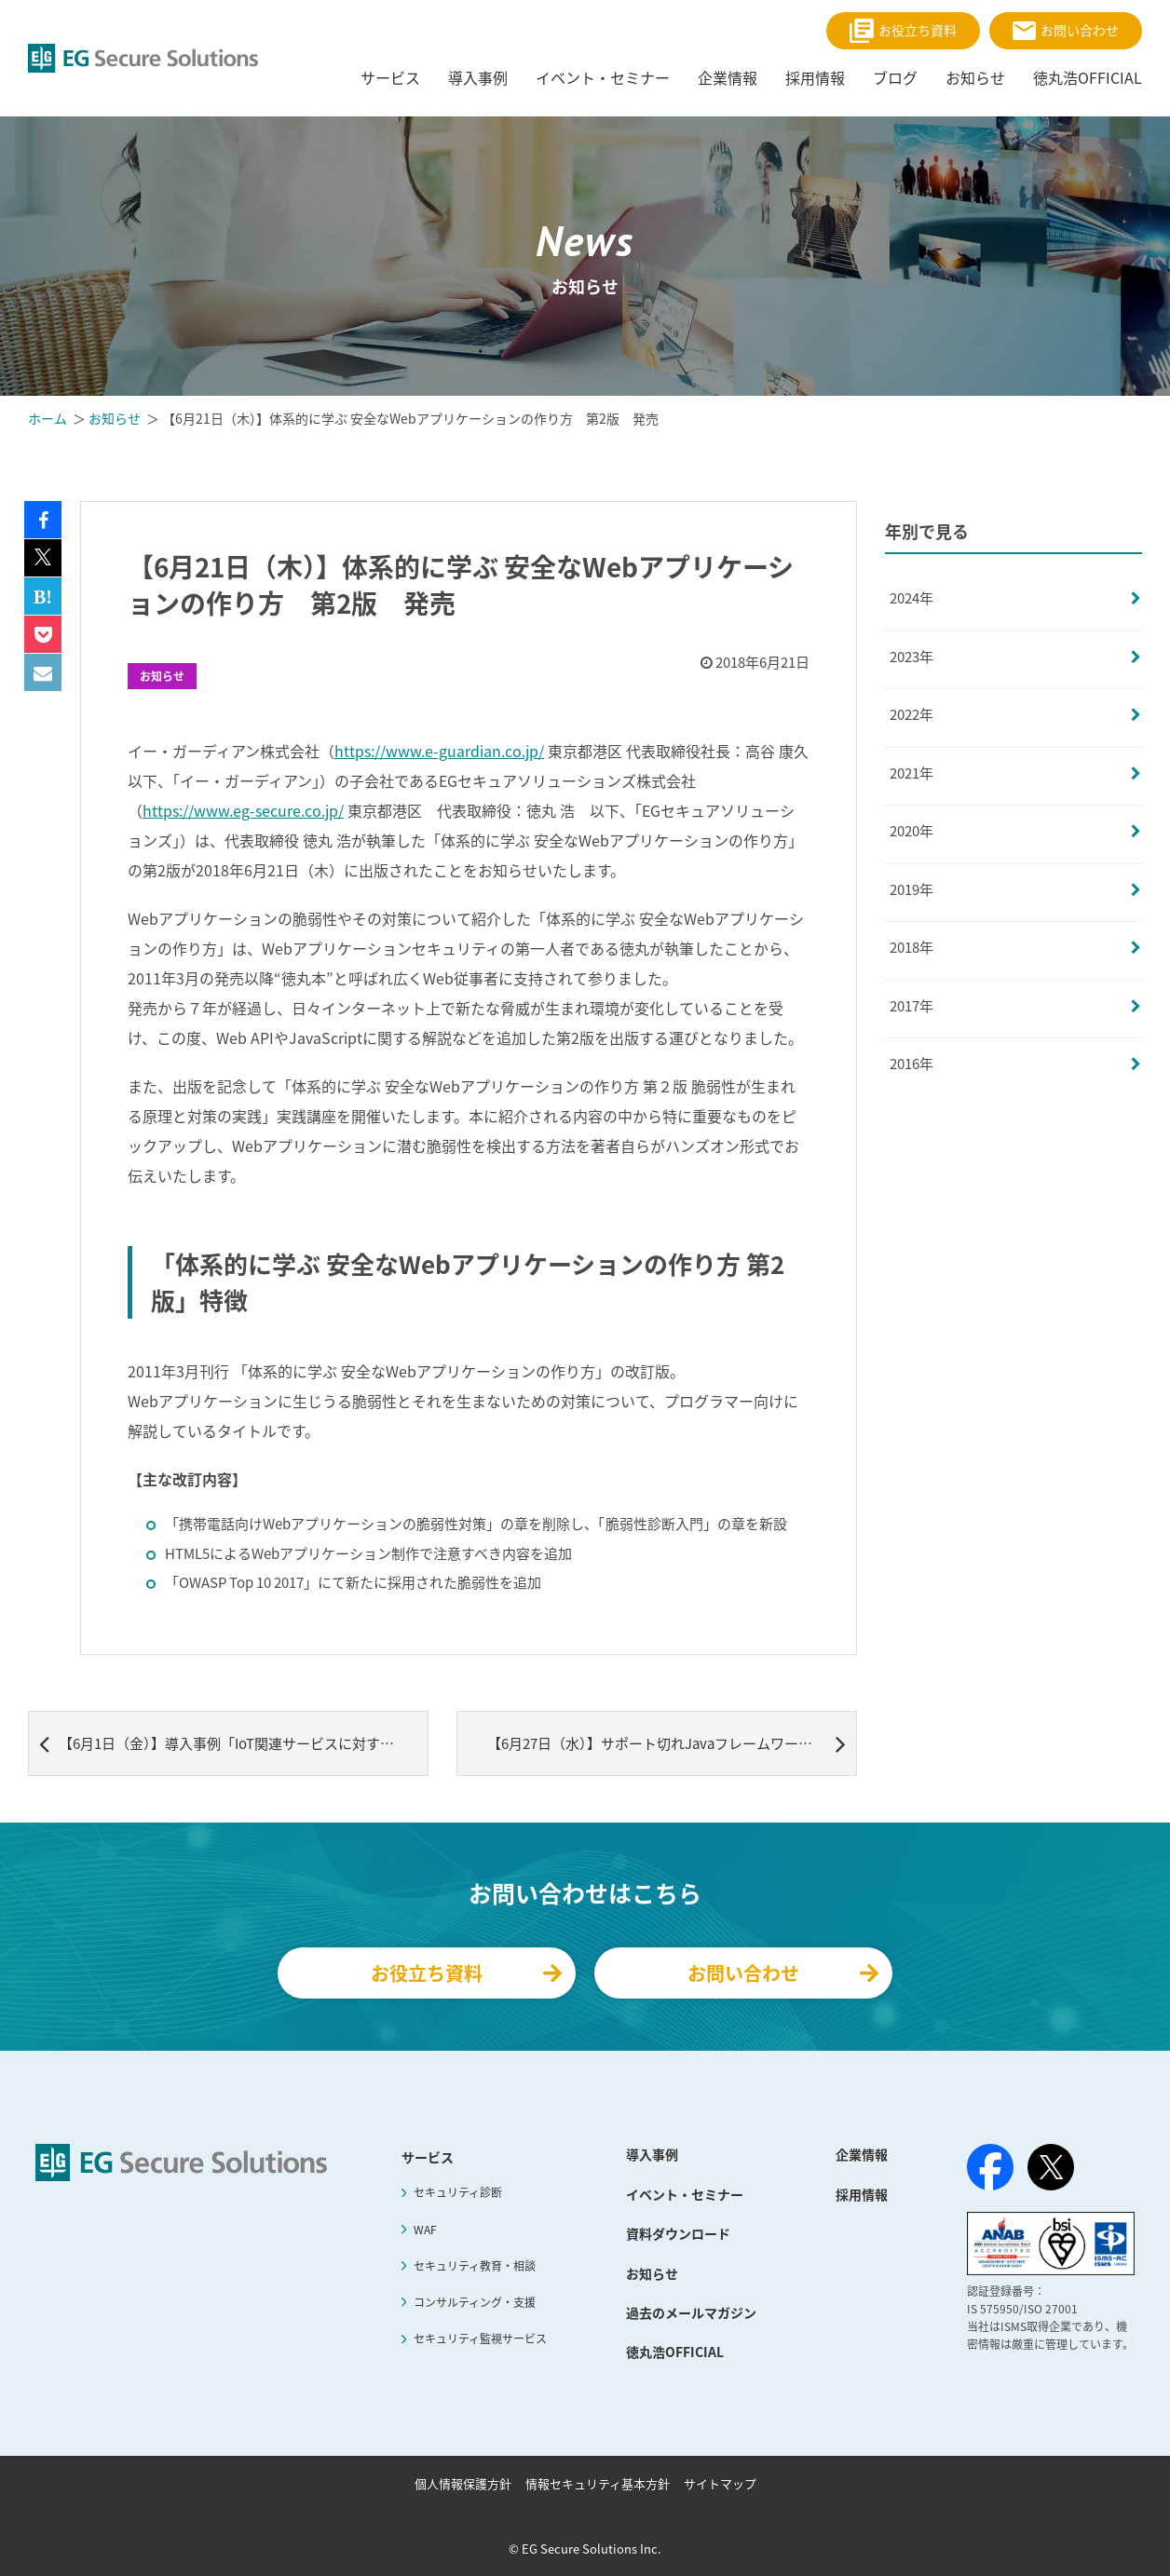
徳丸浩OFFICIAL (675, 2351)
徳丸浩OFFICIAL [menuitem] (1087, 77)
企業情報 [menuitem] (727, 77)
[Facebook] (990, 2171)
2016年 (911, 1063)
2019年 (911, 889)
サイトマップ (720, 2483)
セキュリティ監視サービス (480, 2338)
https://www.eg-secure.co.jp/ (243, 810)
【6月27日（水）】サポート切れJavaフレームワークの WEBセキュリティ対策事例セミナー (672, 1743)
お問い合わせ (1066, 30)
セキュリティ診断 (458, 2192)
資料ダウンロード (678, 2233)
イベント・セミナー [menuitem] (603, 77)
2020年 (911, 830)
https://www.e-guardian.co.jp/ (439, 750)
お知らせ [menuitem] (975, 77)
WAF (425, 2229)
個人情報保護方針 (463, 2483)
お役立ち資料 (903, 31)
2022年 (911, 714)
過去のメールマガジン (691, 2312)
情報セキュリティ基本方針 (597, 2483)
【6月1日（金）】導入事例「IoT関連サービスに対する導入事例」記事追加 (234, 1743)
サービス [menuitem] (390, 77)
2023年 (911, 656)
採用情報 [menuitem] (815, 77)
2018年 (911, 947)
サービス (427, 2157)
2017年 (911, 1006)
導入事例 (652, 2154)
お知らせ (162, 676)
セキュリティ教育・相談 (475, 2265)
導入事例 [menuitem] (478, 77)
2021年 (911, 773)
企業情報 (862, 2154)
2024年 (911, 598)
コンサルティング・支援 (475, 2302)
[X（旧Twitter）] (1050, 2167)
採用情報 (862, 2194)
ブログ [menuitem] (895, 77)
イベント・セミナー (684, 2194)
